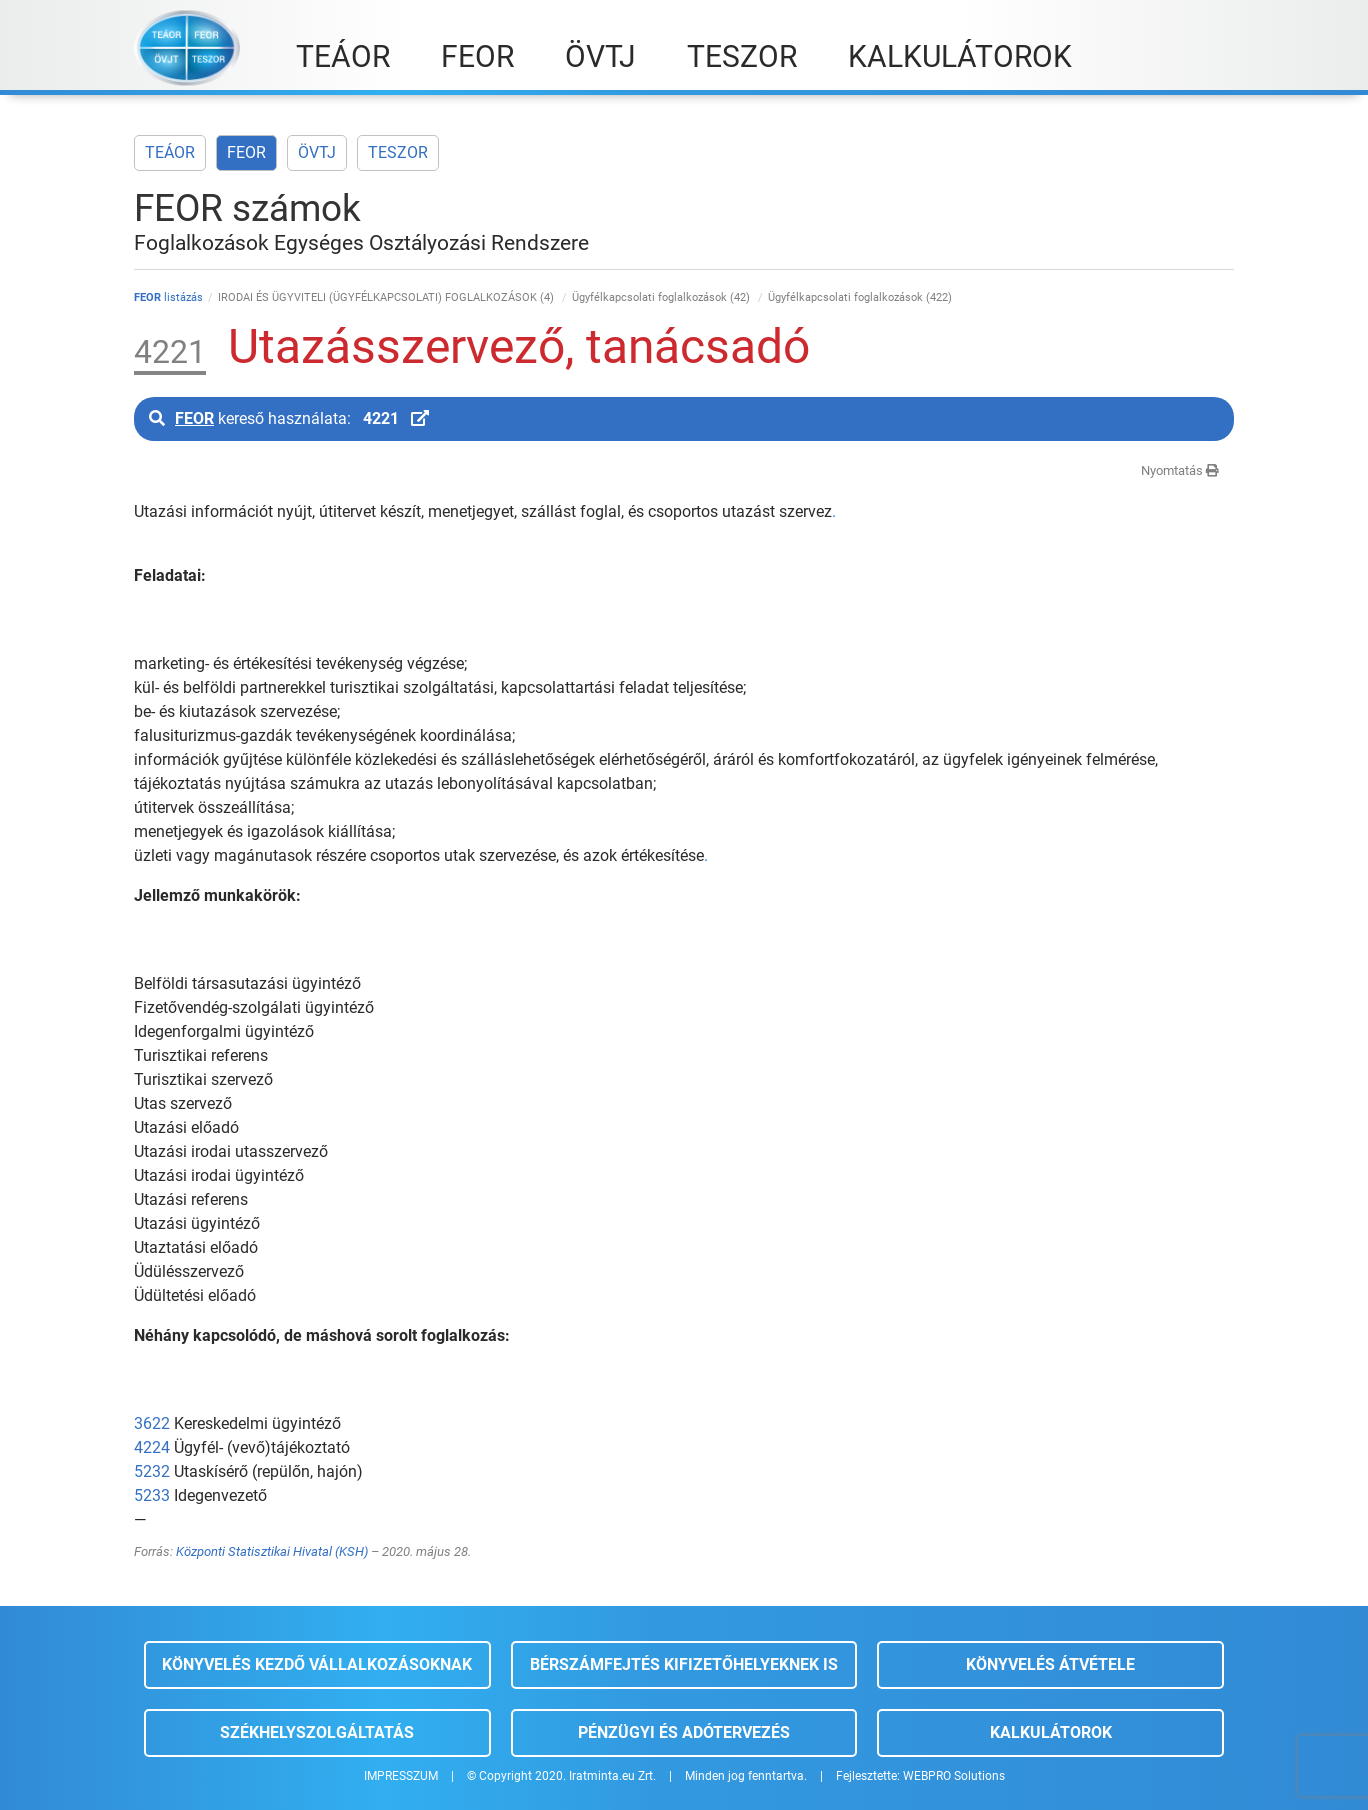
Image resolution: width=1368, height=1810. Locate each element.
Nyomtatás (1180, 470)
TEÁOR (170, 152)
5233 (152, 1495)
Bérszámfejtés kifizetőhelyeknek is (684, 1664)
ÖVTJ (317, 152)
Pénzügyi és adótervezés (684, 1732)
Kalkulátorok (1051, 1732)
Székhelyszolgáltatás (317, 1732)
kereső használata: (289, 418)
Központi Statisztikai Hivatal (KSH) (272, 1551)
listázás (168, 297)
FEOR (246, 152)
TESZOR (398, 152)
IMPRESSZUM (401, 1776)
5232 (152, 1471)
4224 (152, 1447)
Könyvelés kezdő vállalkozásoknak (317, 1664)
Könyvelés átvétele (1050, 1664)
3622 (152, 1423)
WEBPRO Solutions (954, 1776)
